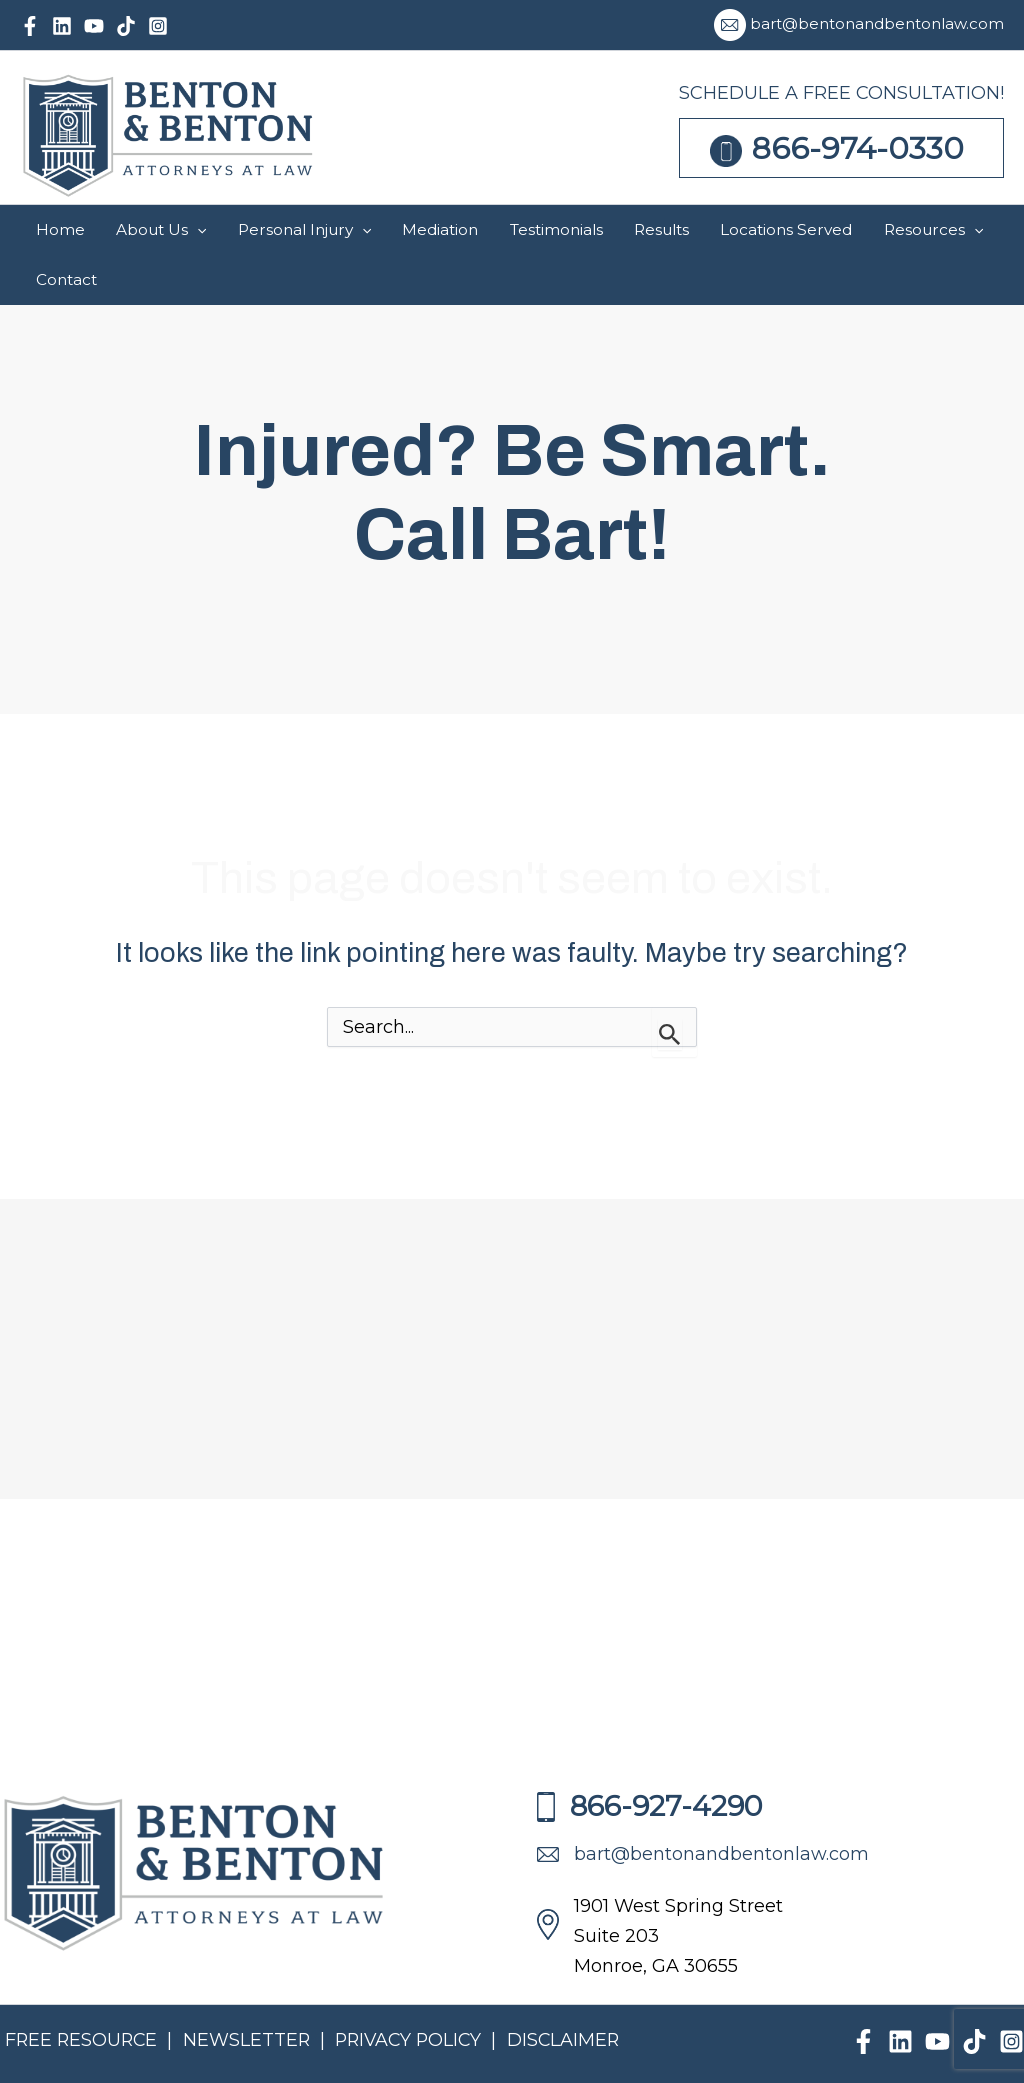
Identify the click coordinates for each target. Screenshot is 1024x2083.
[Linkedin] (62, 26)
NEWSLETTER (250, 1990)
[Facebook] (30, 26)
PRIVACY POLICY (417, 1990)
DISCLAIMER (573, 1990)
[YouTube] (94, 26)
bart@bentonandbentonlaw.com (877, 23)
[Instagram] (158, 26)
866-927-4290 (649, 1756)
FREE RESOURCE (83, 1990)
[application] (353, 230)
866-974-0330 (858, 148)
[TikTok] (126, 26)
